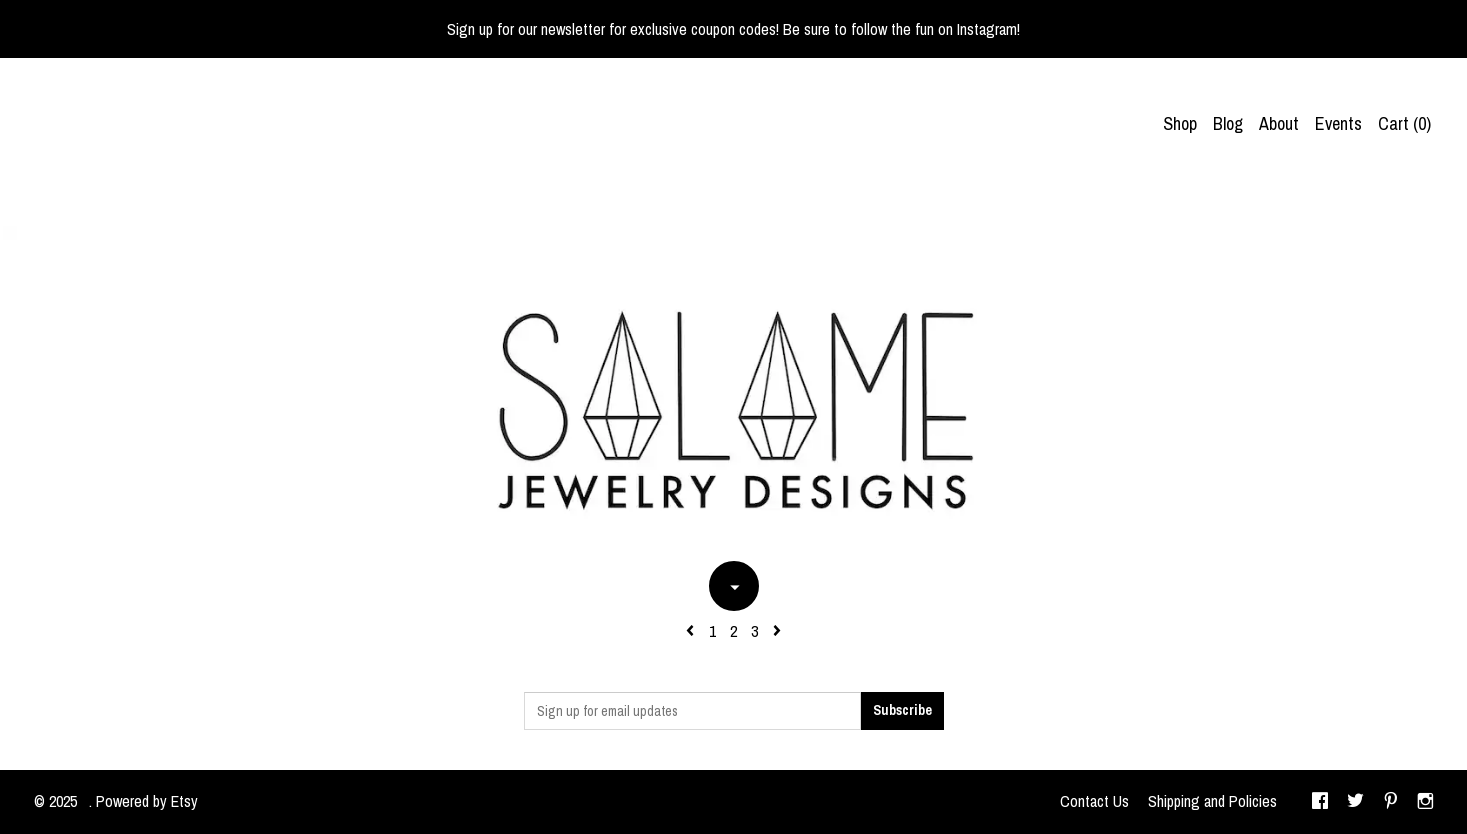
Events (1338, 123)
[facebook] (1320, 802)
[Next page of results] (777, 631)
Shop (1180, 123)
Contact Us (1094, 801)
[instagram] (1425, 802)
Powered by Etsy (147, 801)
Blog (1228, 123)
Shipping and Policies (1212, 801)
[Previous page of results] (692, 631)
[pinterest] (1391, 802)
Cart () (1404, 123)
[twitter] (1355, 802)
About (1279, 123)
